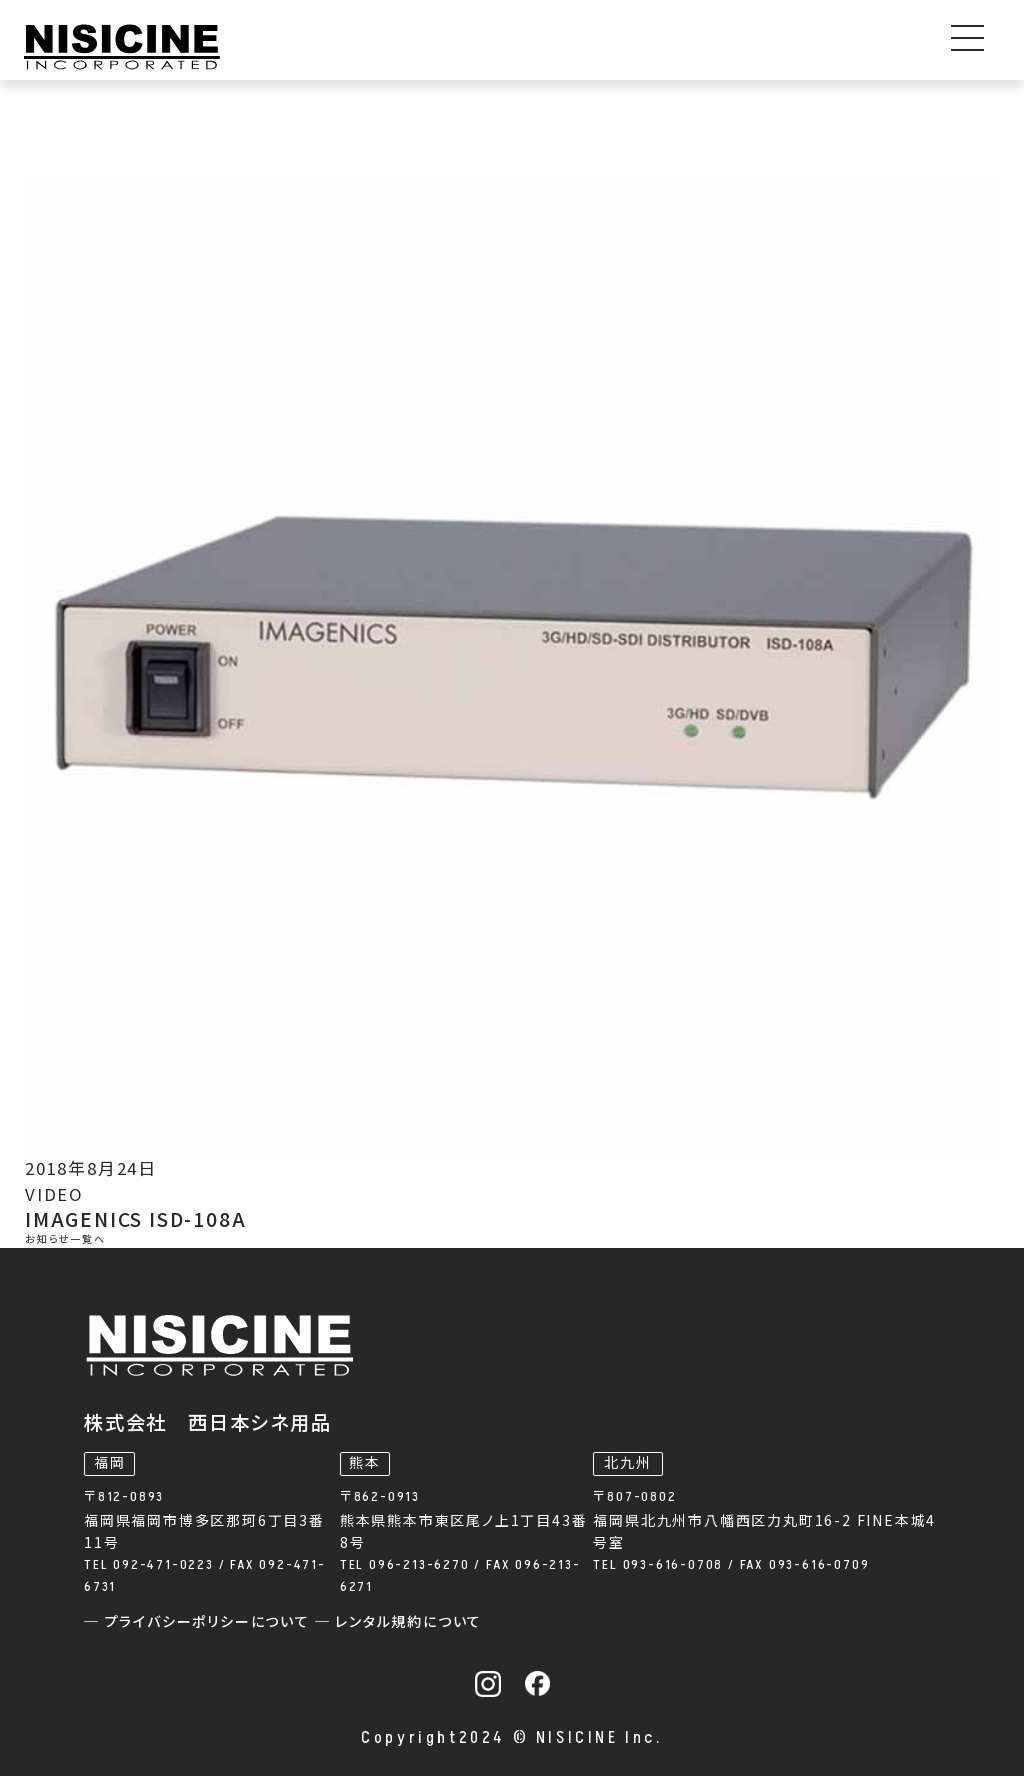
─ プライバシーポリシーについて (199, 1622)
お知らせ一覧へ (65, 1240)
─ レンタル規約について (399, 1622)
